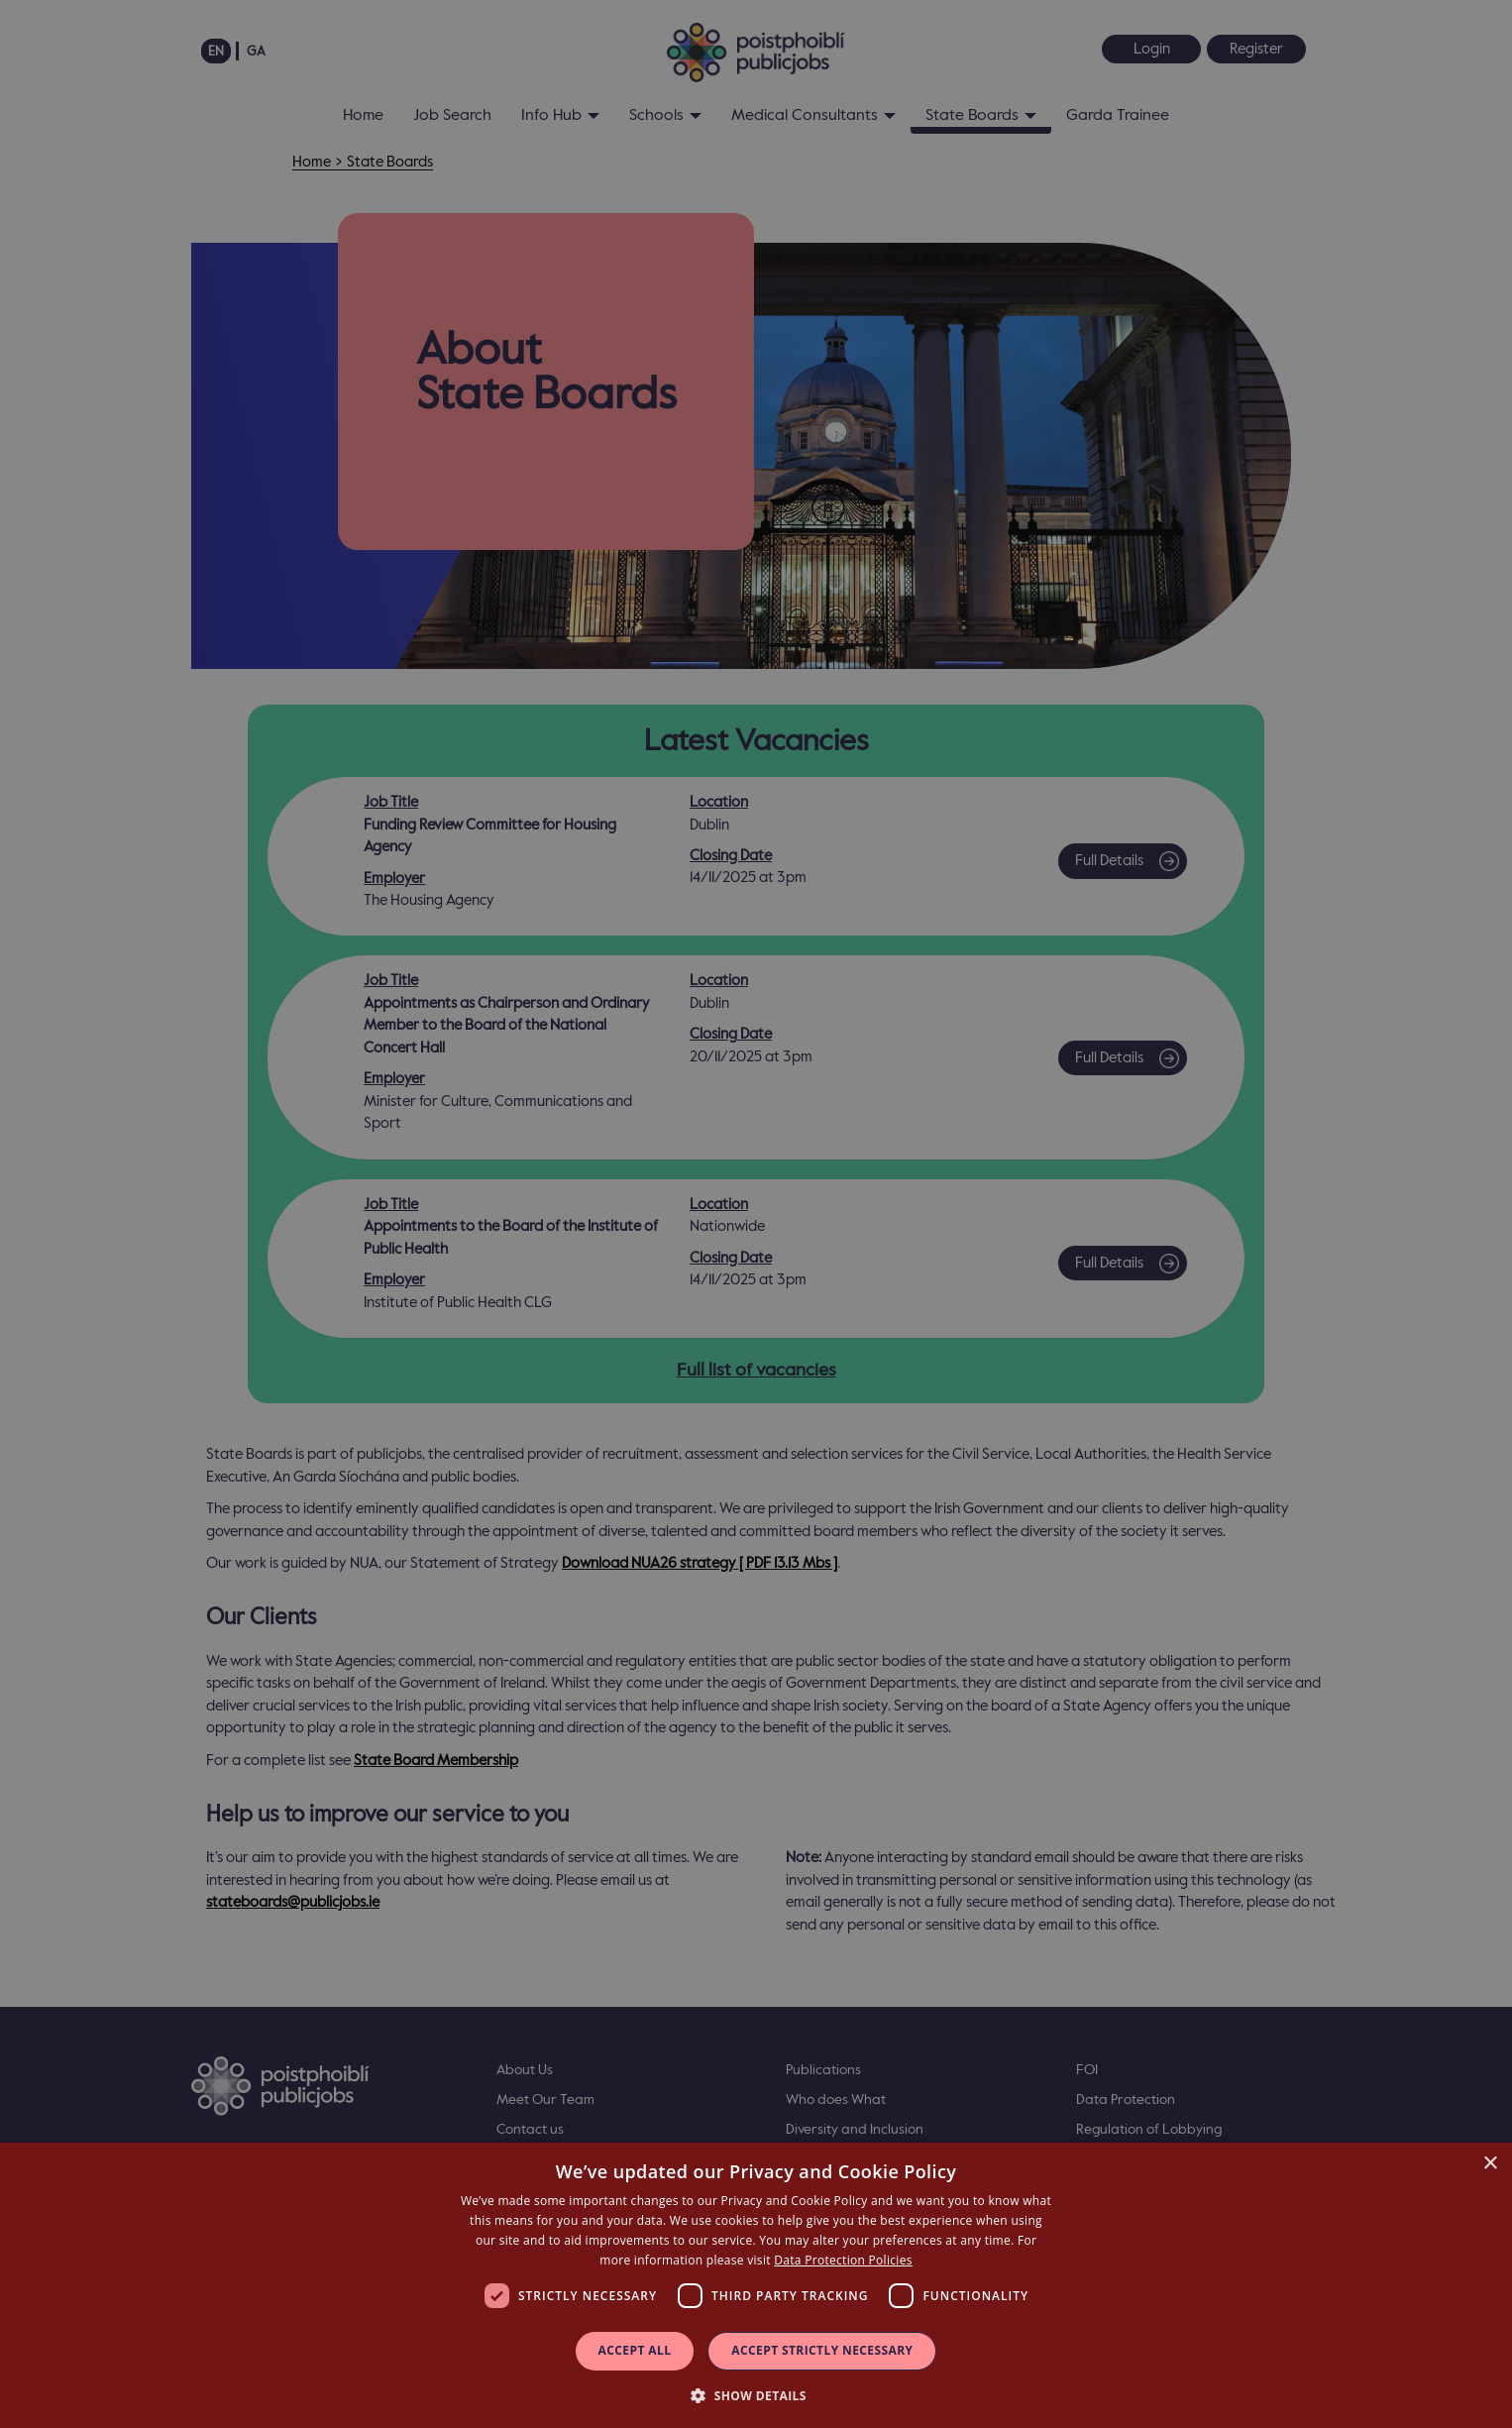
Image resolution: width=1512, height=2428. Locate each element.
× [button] (1489, 2163)
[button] (756, 2394)
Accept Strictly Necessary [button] (822, 2350)
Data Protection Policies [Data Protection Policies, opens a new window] (843, 2260)
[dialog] (756, 2285)
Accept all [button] (635, 2350)
